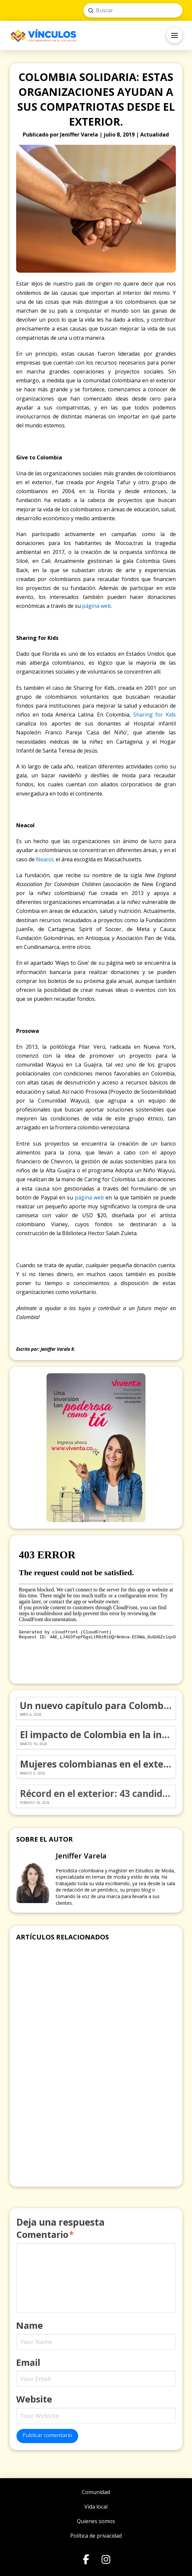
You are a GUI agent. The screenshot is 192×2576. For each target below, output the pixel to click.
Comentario (45, 2234)
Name (29, 2325)
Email (28, 2362)
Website (34, 2399)
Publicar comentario (47, 2435)
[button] (174, 35)
